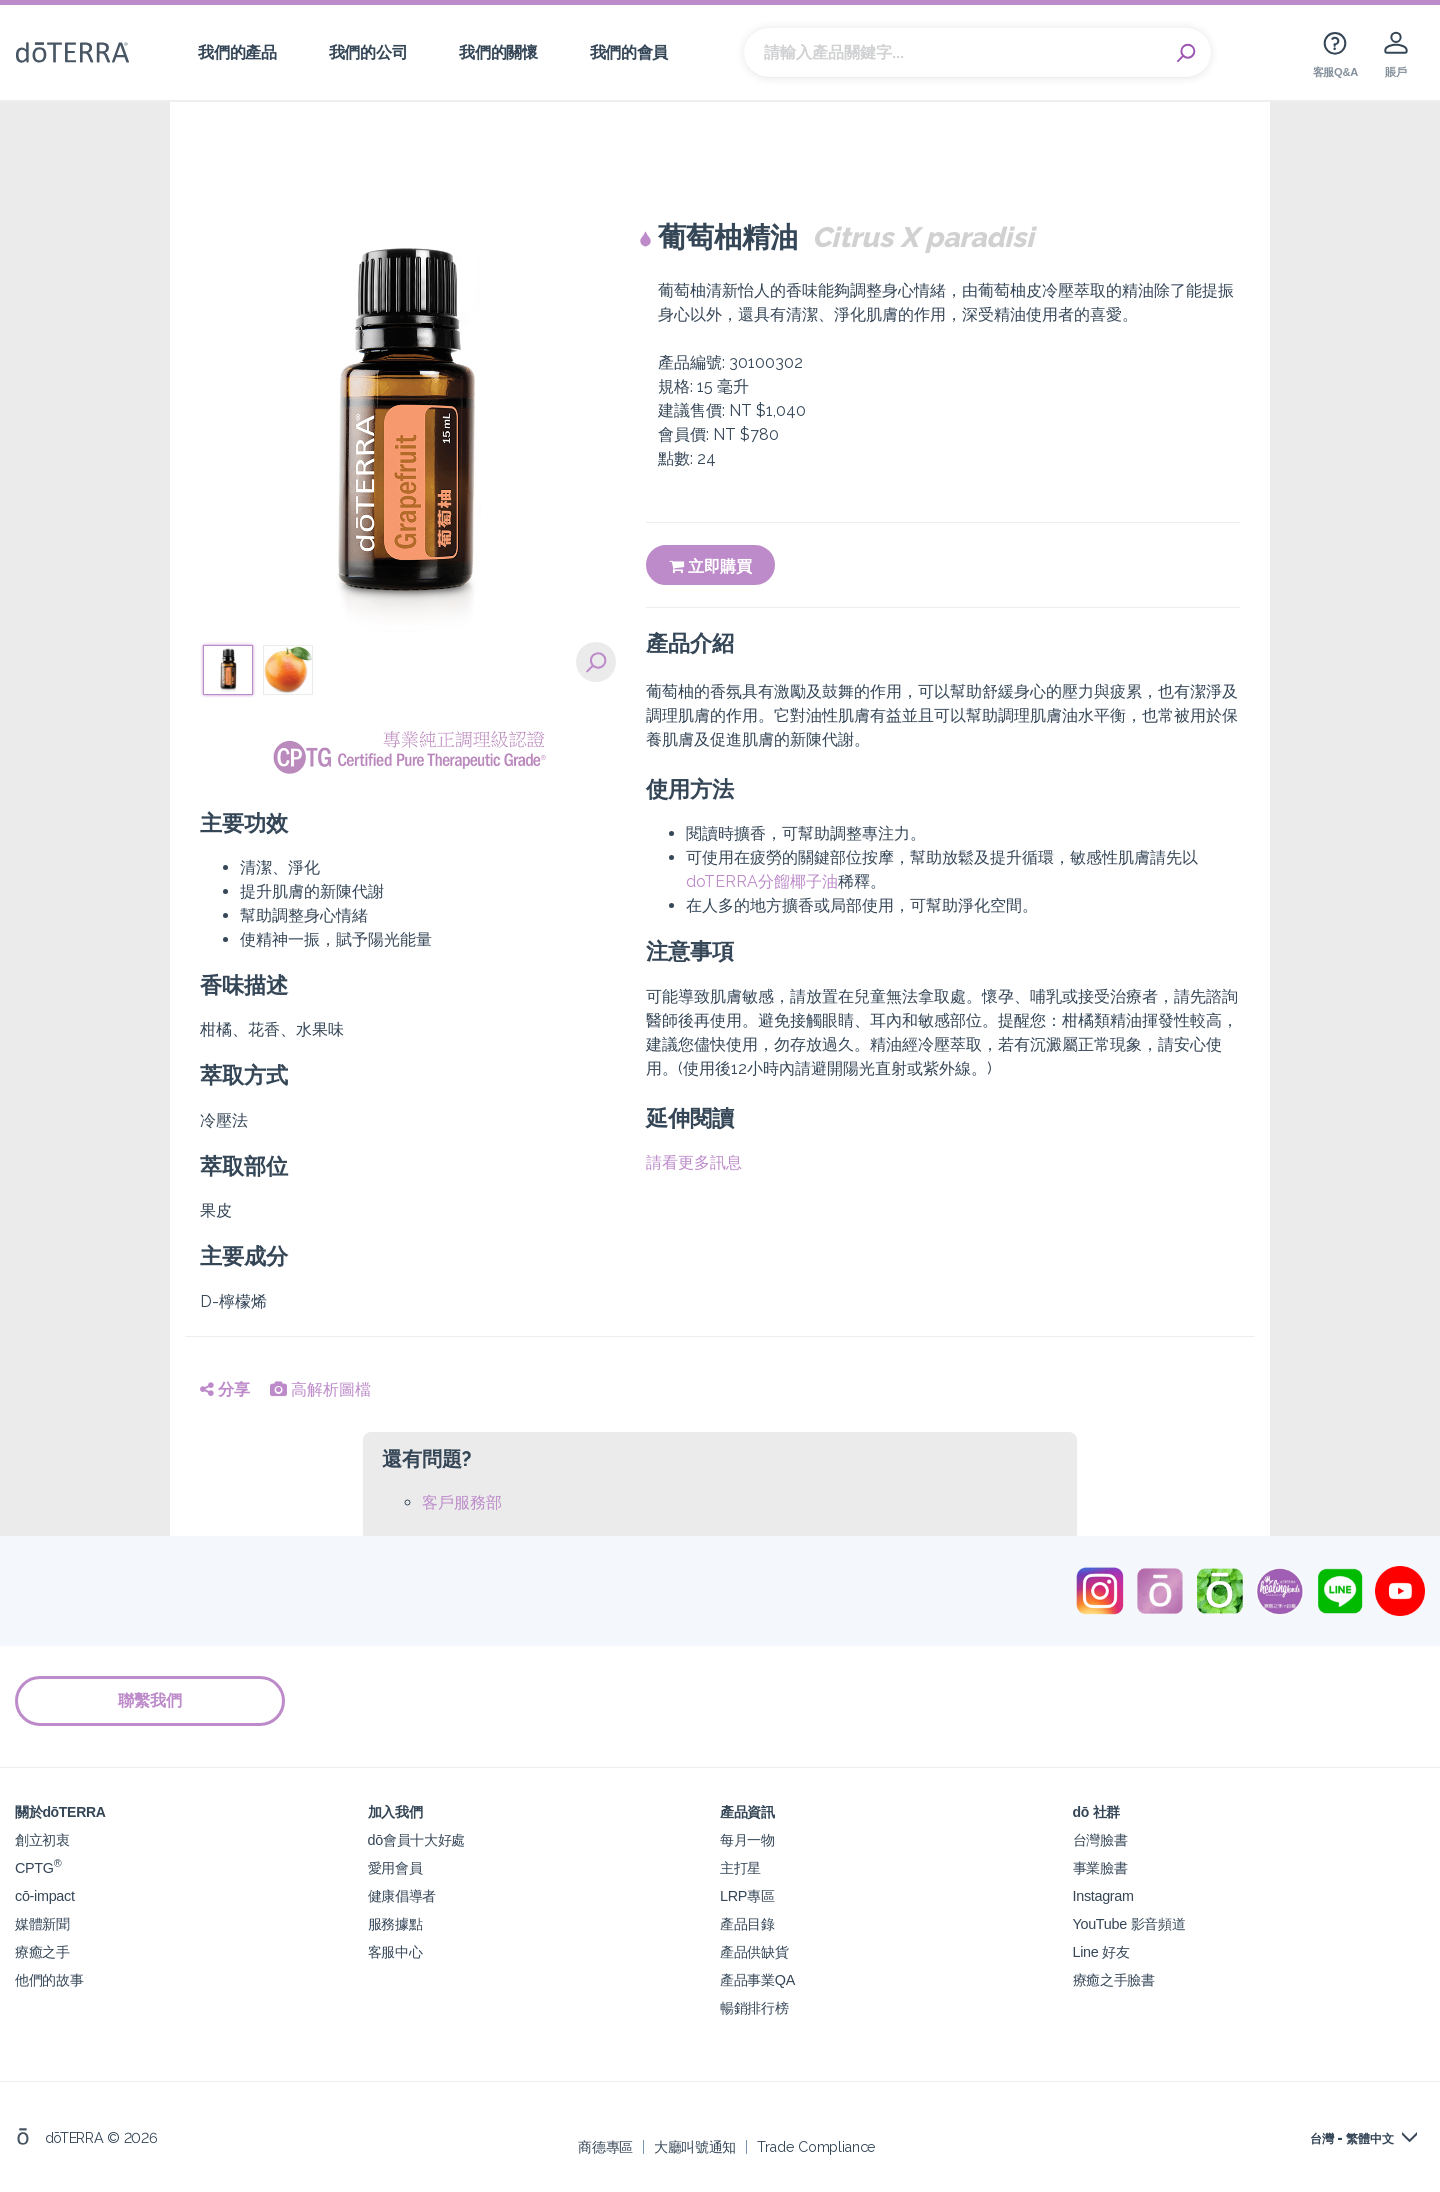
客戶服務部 (462, 1502)
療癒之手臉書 (1114, 1979)
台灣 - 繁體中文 (1352, 2139)
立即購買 (710, 566)
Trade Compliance (816, 2146)
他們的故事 (49, 1979)
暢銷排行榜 (754, 2007)
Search (1186, 53)
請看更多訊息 (694, 1162)
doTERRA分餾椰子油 (762, 881)
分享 (225, 1389)
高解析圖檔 (320, 1389)
